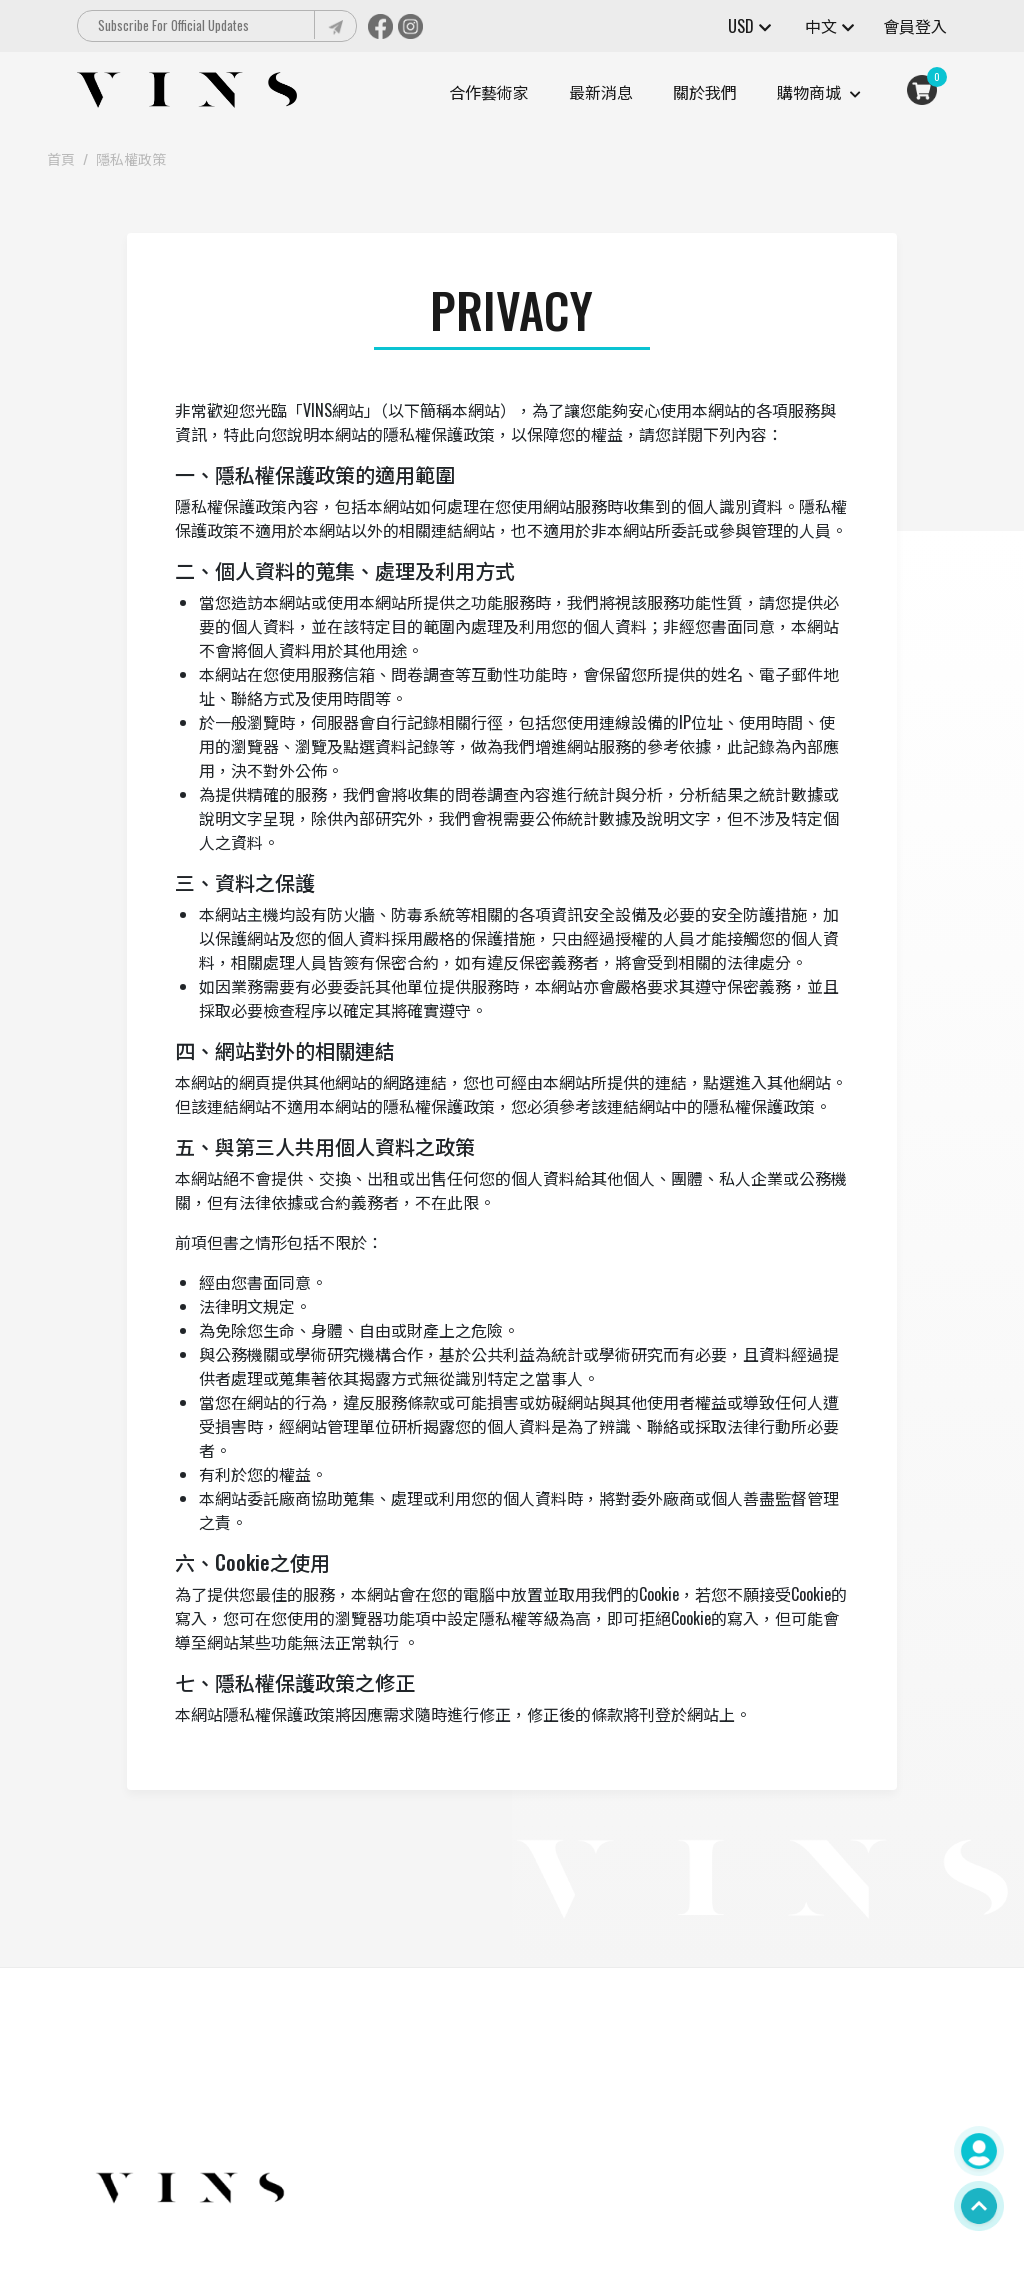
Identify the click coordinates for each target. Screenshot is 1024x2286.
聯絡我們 (758, 2111)
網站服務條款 (663, 2135)
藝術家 (642, 2183)
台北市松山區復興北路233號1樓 (434, 2135)
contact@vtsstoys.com (394, 2111)
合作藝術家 (489, 92)
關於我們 (705, 92)
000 (348, 2087)
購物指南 (649, 2159)
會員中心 (758, 2087)
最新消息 (601, 92)
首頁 (61, 158)
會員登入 (915, 26)
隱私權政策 (131, 158)
